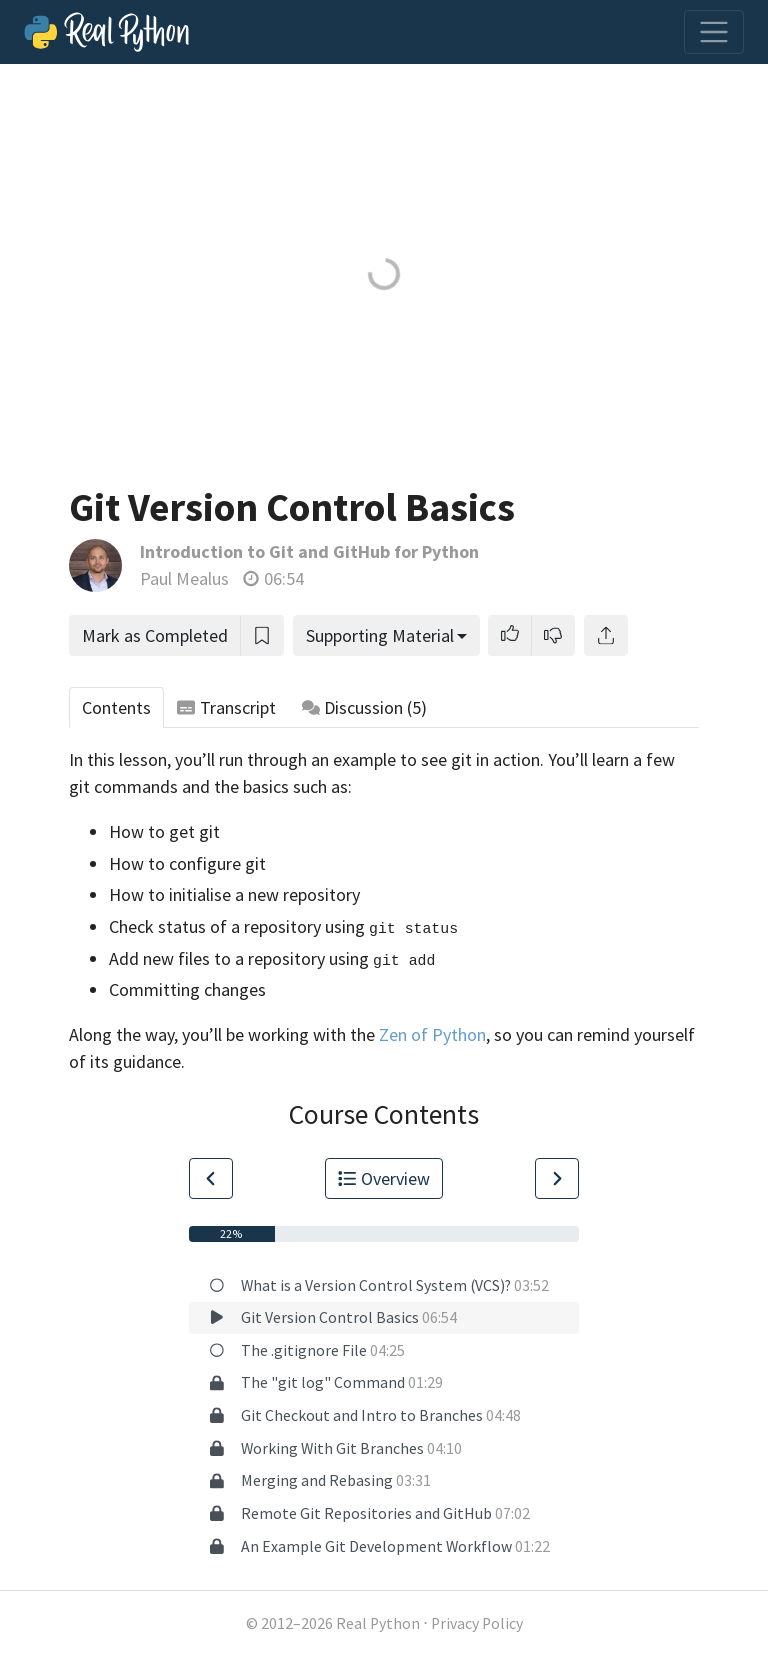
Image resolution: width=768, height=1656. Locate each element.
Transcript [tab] (226, 707)
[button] (510, 635)
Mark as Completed (155, 635)
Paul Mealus (184, 578)
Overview (384, 1178)
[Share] (606, 635)
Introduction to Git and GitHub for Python (309, 551)
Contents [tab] (116, 707)
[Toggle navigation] (714, 32)
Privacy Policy (477, 1623)
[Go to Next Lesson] (557, 1178)
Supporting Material (380, 635)
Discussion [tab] (365, 707)
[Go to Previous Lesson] (211, 1178)
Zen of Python (432, 1034)
